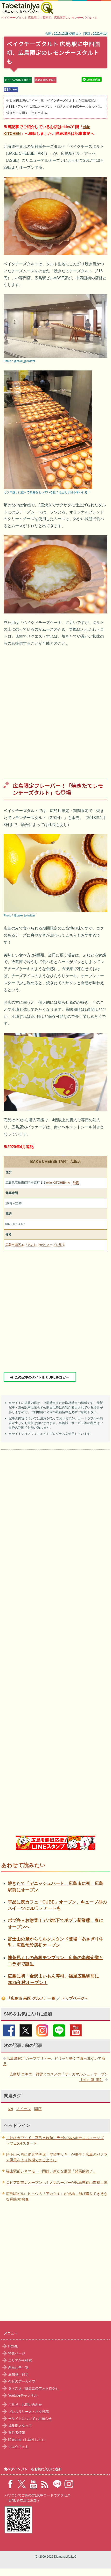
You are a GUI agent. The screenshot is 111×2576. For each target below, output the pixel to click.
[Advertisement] (55, 709)
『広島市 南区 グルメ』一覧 (31, 1998)
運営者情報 (16, 2433)
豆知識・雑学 (18, 2374)
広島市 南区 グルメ (45, 80)
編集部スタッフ (20, 2426)
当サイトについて (21, 2419)
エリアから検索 (20, 2360)
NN (10, 2109)
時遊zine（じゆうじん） (26, 2440)
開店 (38, 2109)
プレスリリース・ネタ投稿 (28, 2412)
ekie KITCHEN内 (58, 1182)
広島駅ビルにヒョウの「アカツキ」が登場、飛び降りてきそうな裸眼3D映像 (56, 2196)
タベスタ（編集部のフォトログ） (33, 2388)
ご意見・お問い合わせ (25, 2404)
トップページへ (74, 1998)
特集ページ (16, 2353)
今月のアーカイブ (21, 2381)
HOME (13, 2346)
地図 (76, 1182)
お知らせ (45, 2419)
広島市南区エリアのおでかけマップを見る (35, 1245)
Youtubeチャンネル (22, 2395)
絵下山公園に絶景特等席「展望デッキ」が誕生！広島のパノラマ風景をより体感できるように (56, 2157)
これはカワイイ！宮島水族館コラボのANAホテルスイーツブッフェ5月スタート (55, 2140)
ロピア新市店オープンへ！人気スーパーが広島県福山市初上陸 (56, 2182)
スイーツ (23, 2109)
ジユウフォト (18, 2447)
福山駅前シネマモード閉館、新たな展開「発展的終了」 (51, 2171)
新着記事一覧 (18, 2367)
